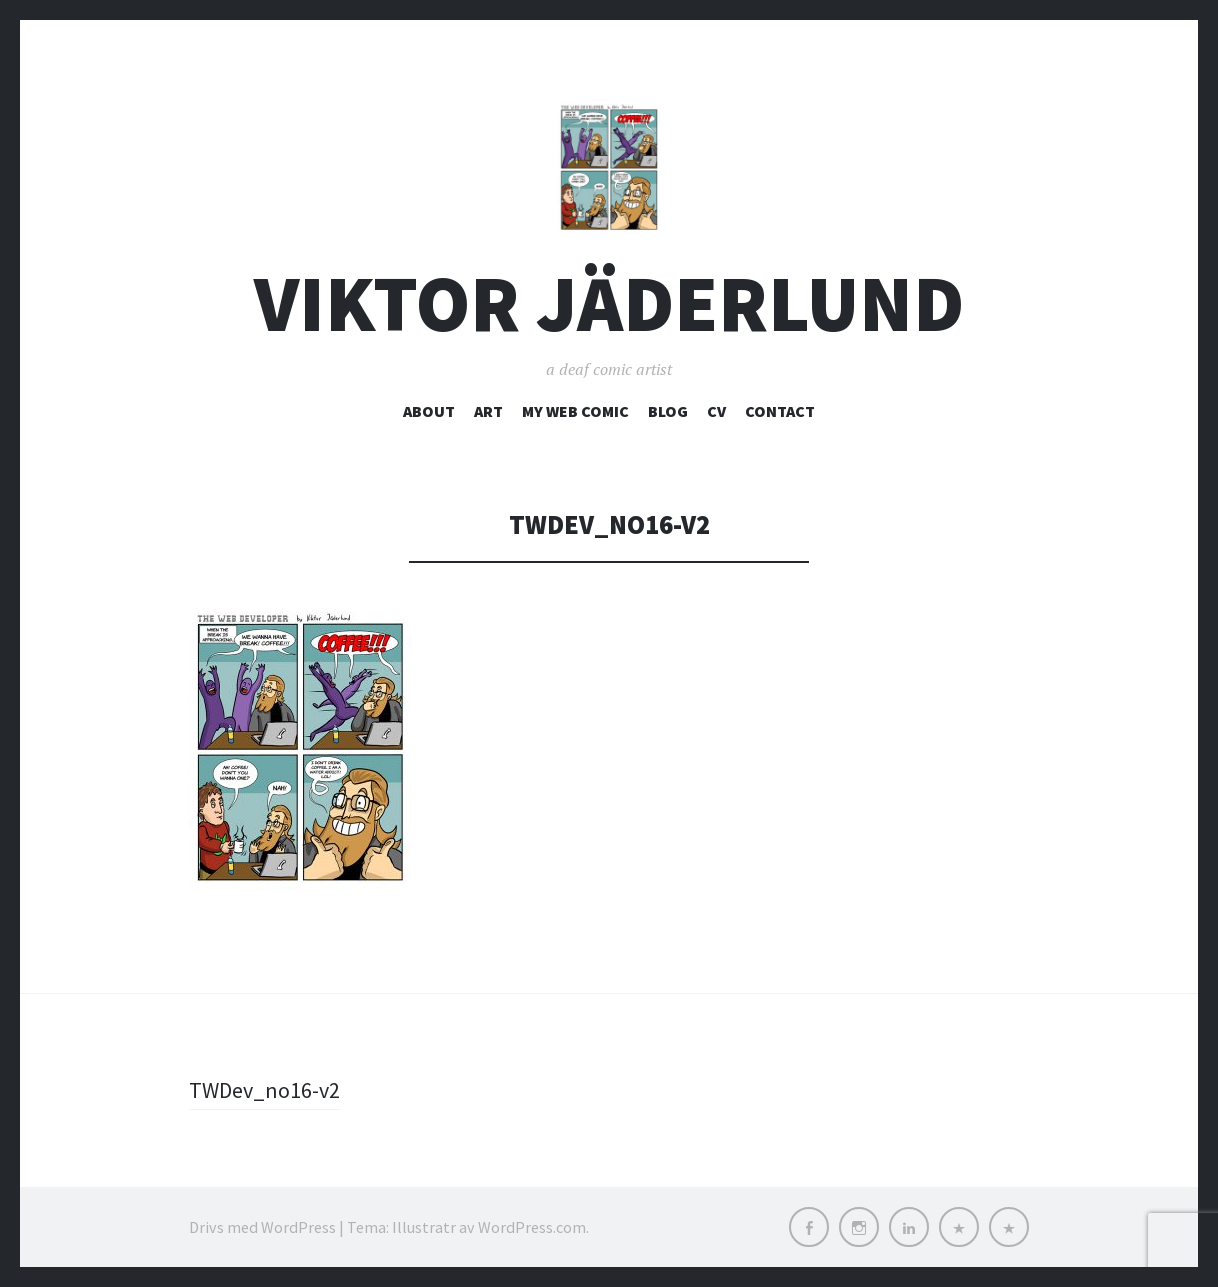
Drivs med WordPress (262, 1227)
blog (668, 411)
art (488, 411)
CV (716, 411)
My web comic (575, 411)
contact (780, 411)
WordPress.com (532, 1227)
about (429, 411)
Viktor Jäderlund (609, 303)
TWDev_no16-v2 (264, 1090)
